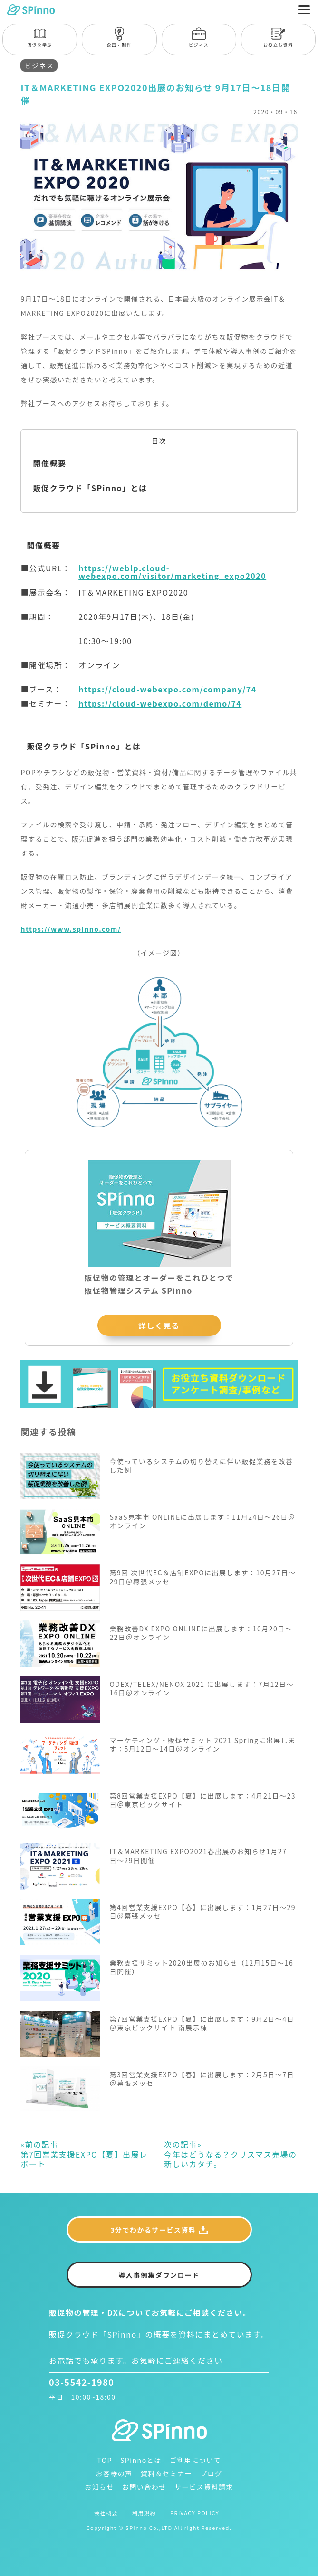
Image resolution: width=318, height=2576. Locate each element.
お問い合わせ (144, 2486)
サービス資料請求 (203, 2486)
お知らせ (99, 2486)
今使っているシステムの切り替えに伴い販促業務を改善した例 (201, 1466)
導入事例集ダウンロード (159, 2275)
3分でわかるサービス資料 (153, 2230)
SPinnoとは (141, 2460)
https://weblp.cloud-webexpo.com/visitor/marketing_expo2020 (172, 571)
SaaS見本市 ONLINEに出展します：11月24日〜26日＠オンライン (202, 1521)
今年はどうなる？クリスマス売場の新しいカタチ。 (230, 2154)
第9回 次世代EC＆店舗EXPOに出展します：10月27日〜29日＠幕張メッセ (202, 1577)
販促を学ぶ (39, 37)
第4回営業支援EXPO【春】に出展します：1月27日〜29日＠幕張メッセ (202, 1912)
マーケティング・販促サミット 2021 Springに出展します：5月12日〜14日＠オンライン (202, 1744)
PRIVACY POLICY (194, 2513)
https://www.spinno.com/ (70, 929)
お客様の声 (114, 2473)
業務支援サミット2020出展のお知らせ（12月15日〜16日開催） (201, 1967)
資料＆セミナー (167, 2473)
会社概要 (106, 2513)
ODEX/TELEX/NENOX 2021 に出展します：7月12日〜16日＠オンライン (201, 1688)
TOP (104, 2460)
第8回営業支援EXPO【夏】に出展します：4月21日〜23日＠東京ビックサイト (202, 1800)
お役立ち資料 (278, 37)
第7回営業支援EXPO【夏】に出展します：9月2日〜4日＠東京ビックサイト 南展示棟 (201, 2023)
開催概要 (49, 463)
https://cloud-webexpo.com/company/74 (167, 689)
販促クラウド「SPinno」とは (90, 487)
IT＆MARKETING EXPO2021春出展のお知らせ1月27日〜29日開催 (198, 1856)
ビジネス (199, 37)
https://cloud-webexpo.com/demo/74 (159, 703)
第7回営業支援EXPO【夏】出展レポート (83, 2154)
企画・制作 (119, 37)
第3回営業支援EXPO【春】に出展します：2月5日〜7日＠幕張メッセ (201, 2079)
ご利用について (195, 2460)
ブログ (211, 2473)
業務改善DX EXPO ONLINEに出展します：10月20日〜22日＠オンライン (200, 1633)
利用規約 (144, 2513)
